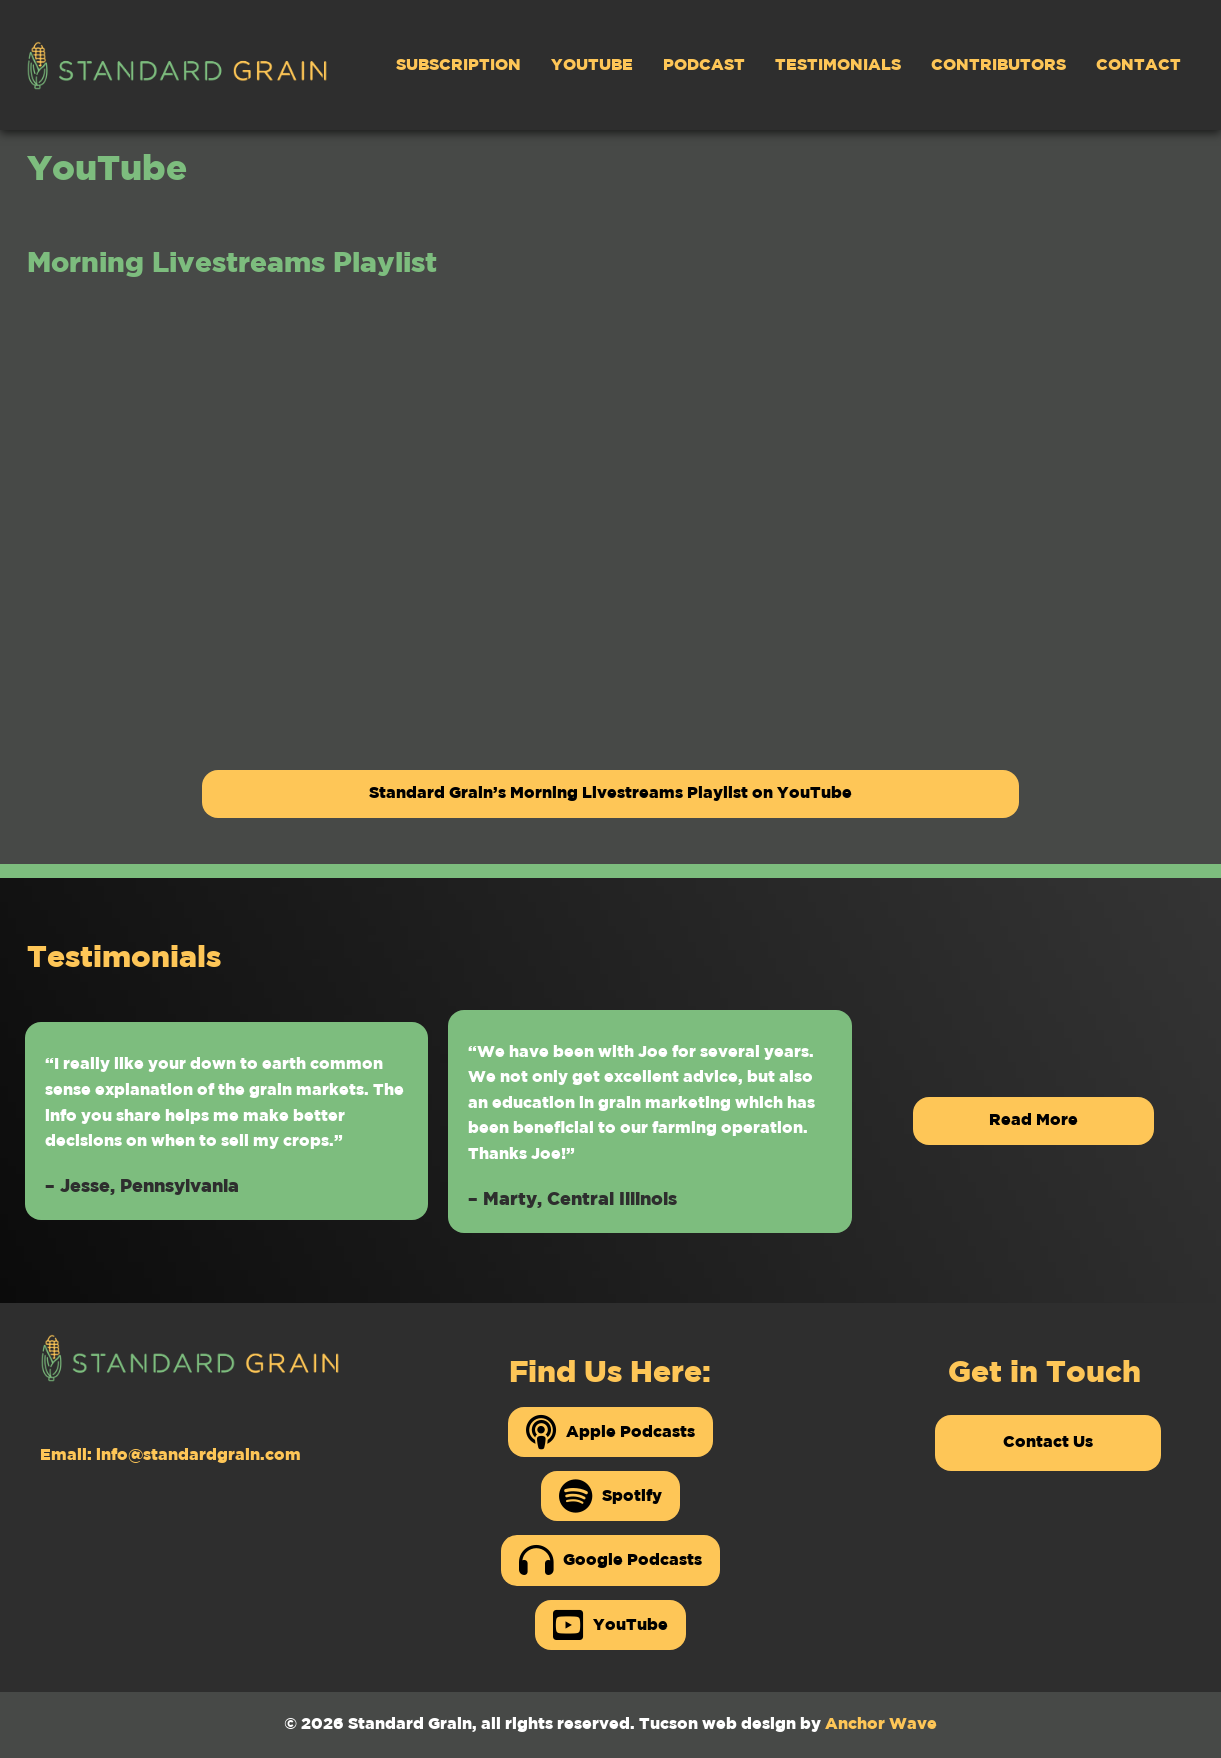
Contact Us (1048, 1442)
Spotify (610, 1496)
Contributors (998, 65)
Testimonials (838, 65)
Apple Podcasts (610, 1432)
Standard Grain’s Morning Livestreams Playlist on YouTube (610, 793)
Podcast (704, 65)
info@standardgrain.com (198, 1455)
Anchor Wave (881, 1724)
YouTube (592, 65)
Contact (1138, 65)
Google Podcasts (610, 1560)
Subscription (458, 65)
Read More (1033, 1120)
